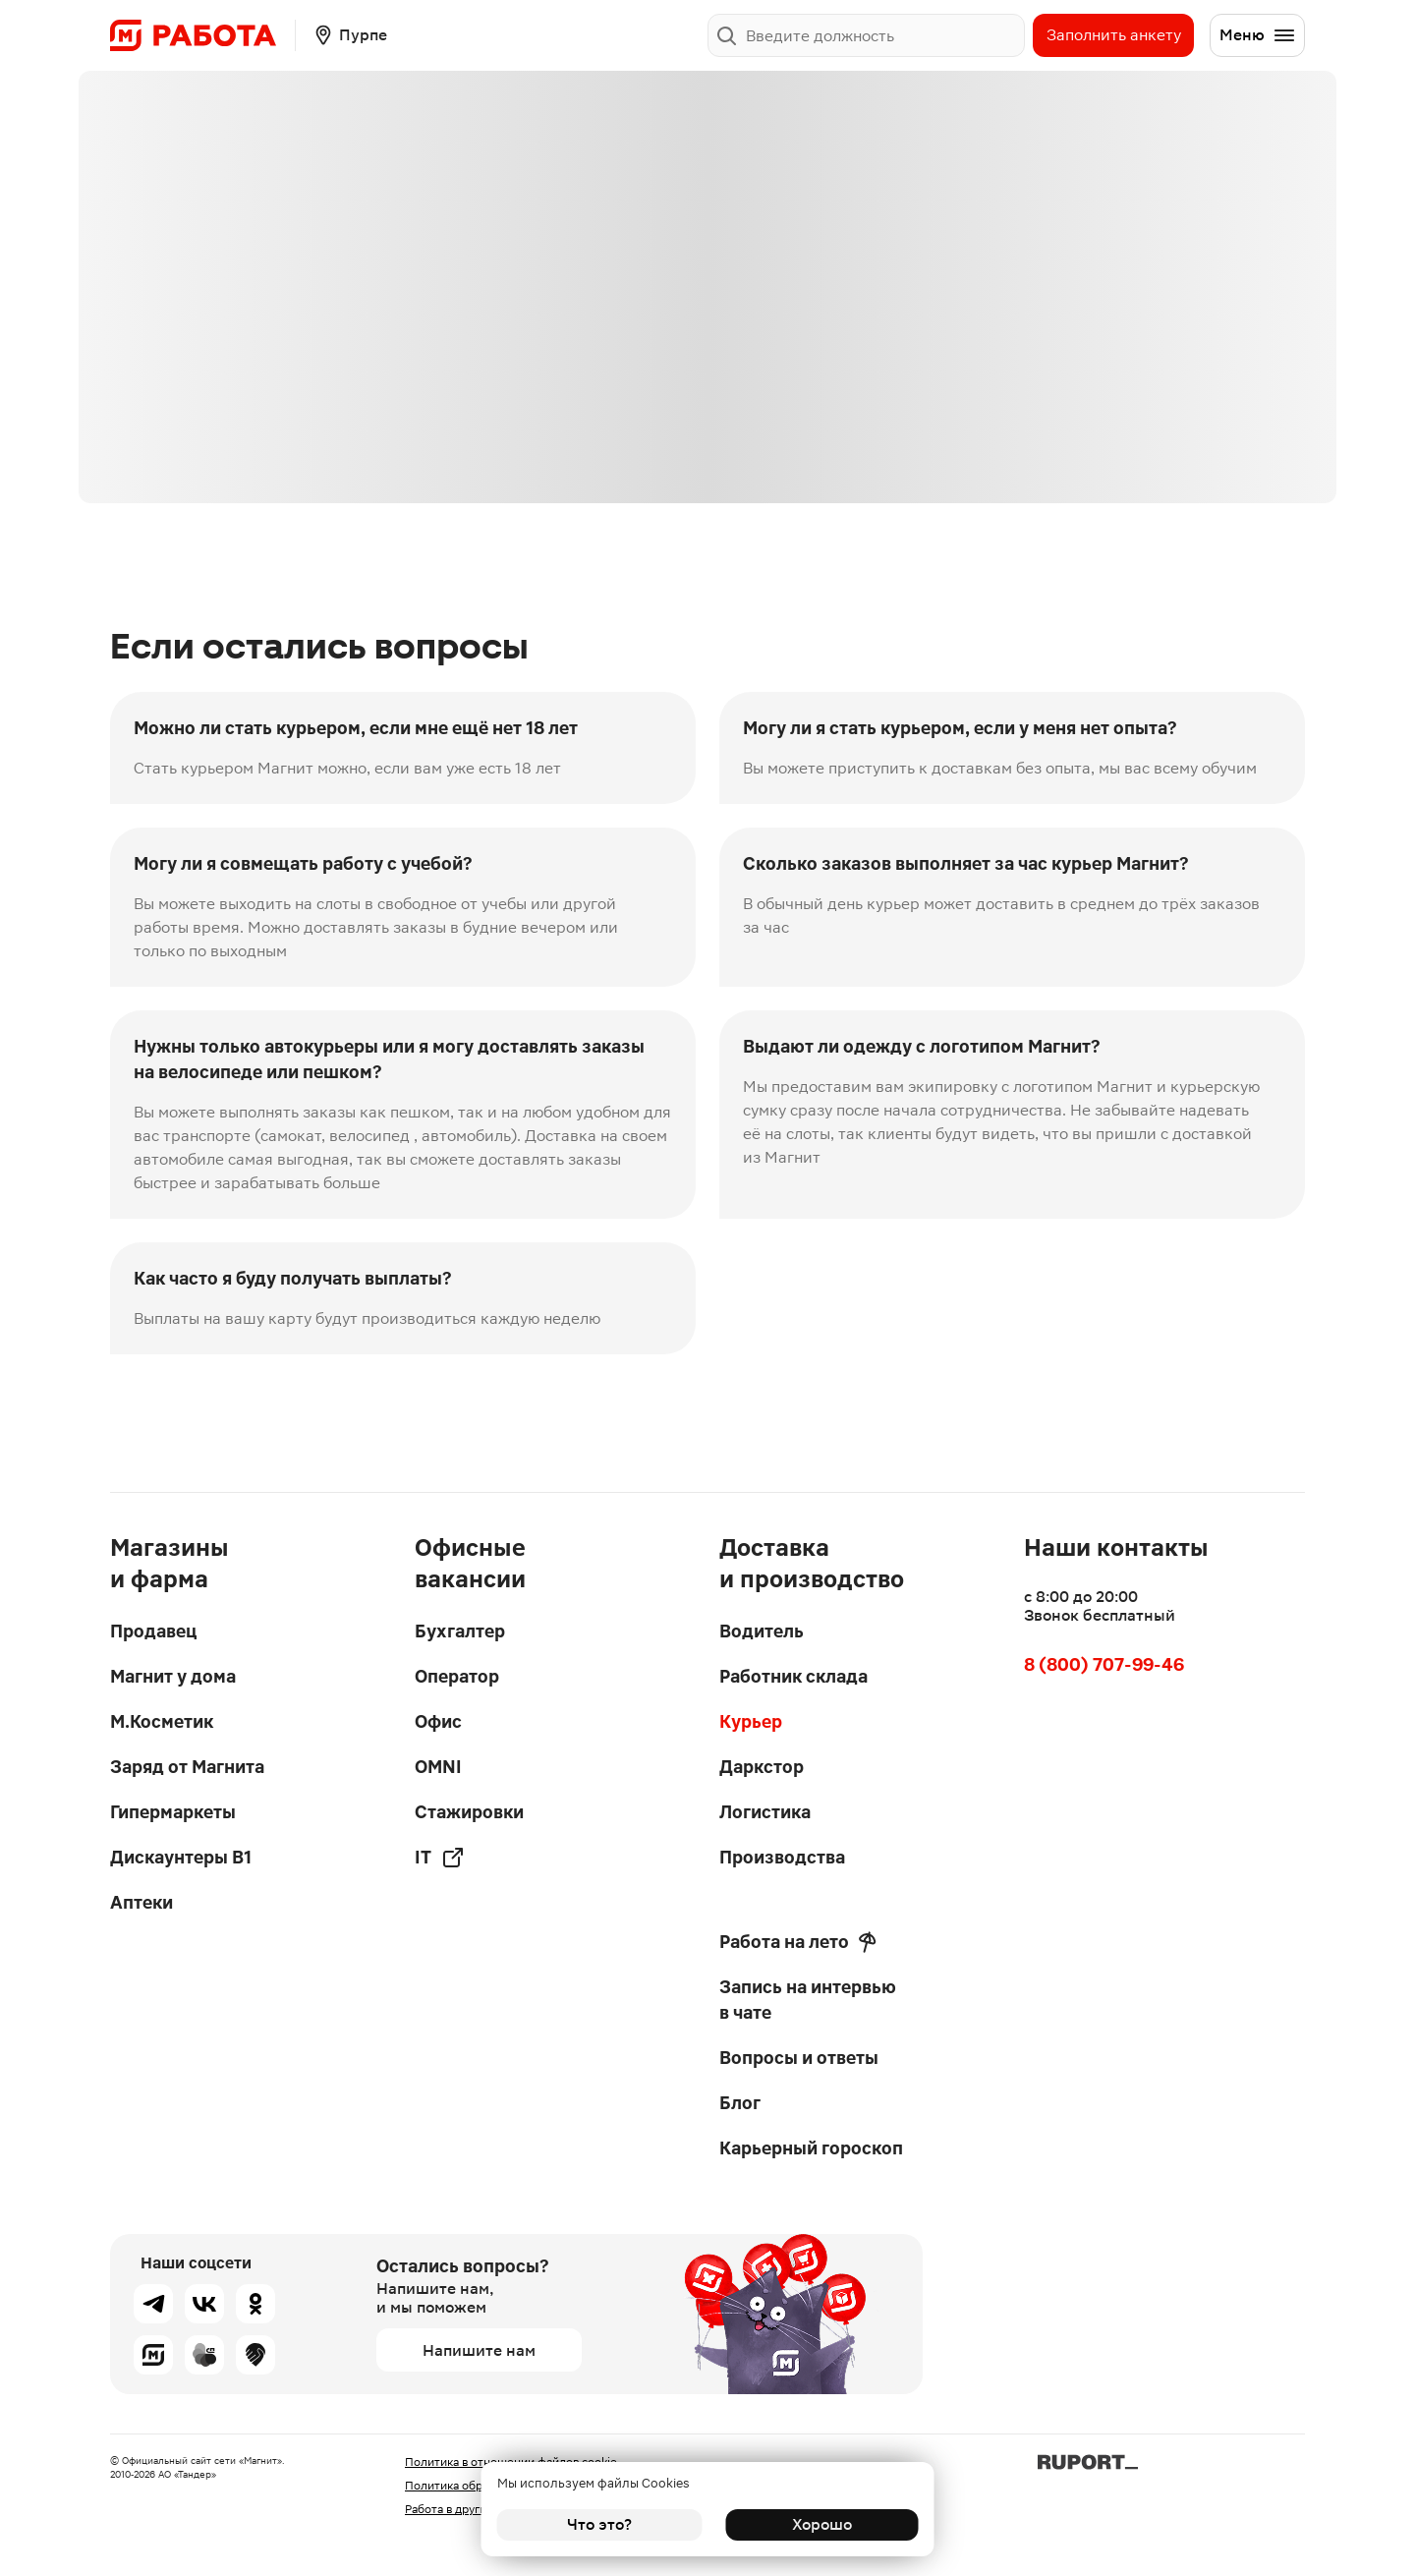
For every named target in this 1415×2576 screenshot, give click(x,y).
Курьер (750, 1721)
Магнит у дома (173, 1676)
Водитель (761, 1631)
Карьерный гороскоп (811, 2148)
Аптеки (141, 1902)
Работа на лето (798, 1942)
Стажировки (469, 1812)
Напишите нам (479, 2350)
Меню (1257, 35)
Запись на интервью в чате (807, 1999)
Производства (782, 1857)
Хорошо (816, 2524)
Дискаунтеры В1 (181, 1857)
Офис (438, 1721)
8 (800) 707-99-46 (1104, 1664)
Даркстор (761, 1766)
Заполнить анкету (1114, 35)
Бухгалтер (460, 1631)
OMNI (438, 1766)
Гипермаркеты (173, 1812)
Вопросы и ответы (798, 2057)
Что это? (599, 2524)
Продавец (153, 1631)
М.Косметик (161, 1721)
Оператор (457, 1676)
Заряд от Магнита (187, 1766)
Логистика (765, 1812)
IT (440, 1857)
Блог (740, 2102)
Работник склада (793, 1676)
